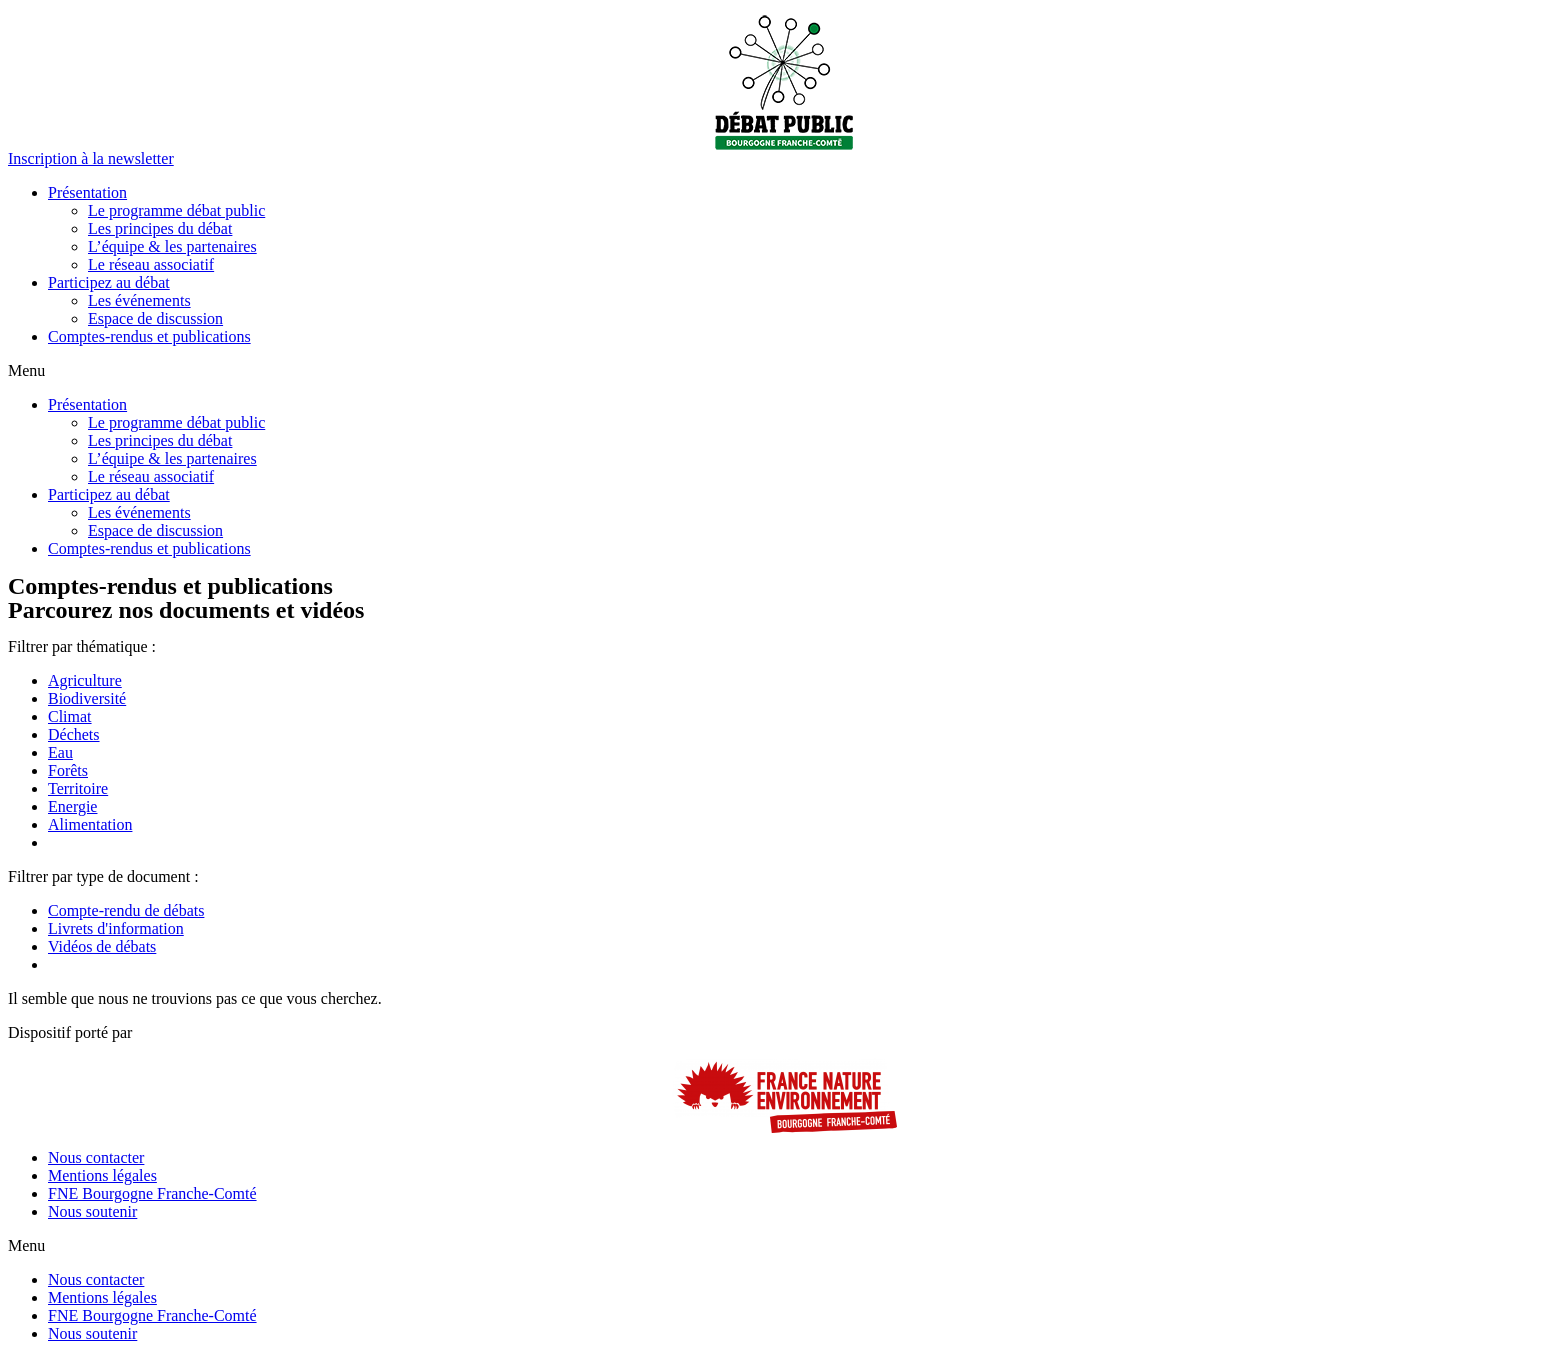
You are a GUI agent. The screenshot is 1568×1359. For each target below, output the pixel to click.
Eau (60, 752)
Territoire (78, 788)
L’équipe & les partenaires (172, 246)
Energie (72, 806)
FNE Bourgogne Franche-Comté (152, 1193)
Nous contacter (96, 1157)
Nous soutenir (92, 1211)
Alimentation (90, 824)
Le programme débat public (176, 210)
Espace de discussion (155, 318)
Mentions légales (102, 1175)
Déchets (74, 734)
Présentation (87, 192)
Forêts (68, 770)
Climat (70, 716)
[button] (91, 158)
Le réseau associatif (151, 264)
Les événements (139, 300)
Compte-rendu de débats (126, 910)
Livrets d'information (116, 928)
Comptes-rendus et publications (149, 336)
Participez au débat (109, 282)
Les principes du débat (160, 228)
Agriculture (85, 680)
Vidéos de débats (102, 946)
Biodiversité (87, 698)
